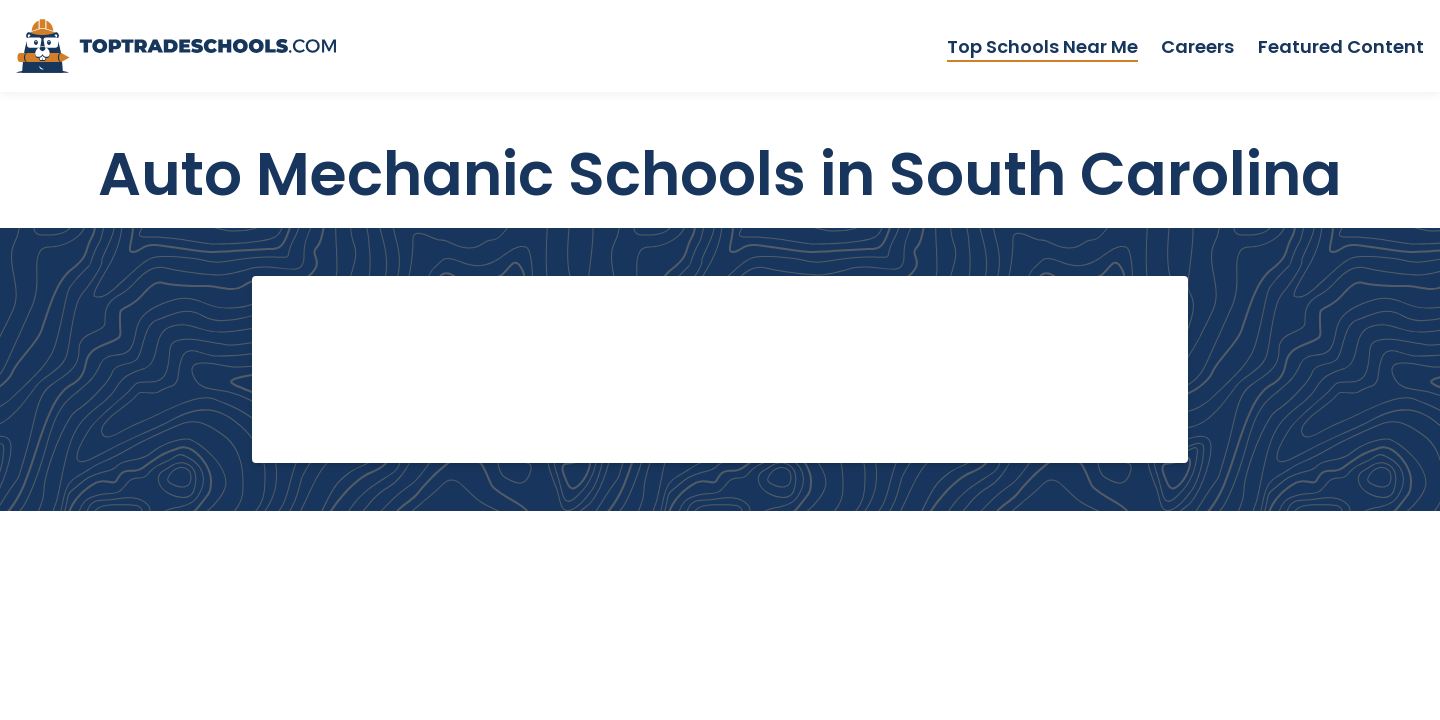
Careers (1197, 46)
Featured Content (1341, 46)
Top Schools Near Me (1042, 46)
